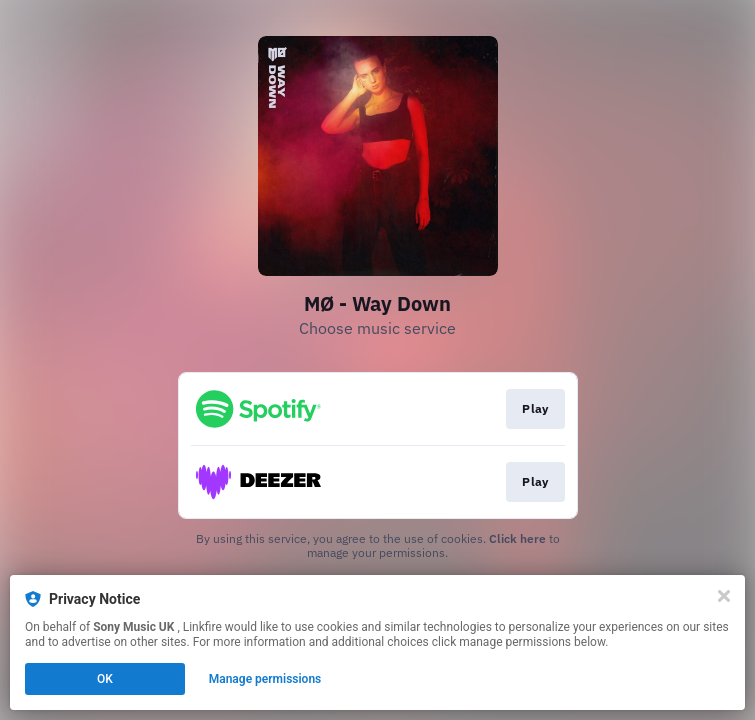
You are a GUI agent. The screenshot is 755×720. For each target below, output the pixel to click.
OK (105, 679)
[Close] (724, 596)
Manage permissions (265, 679)
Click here (517, 538)
